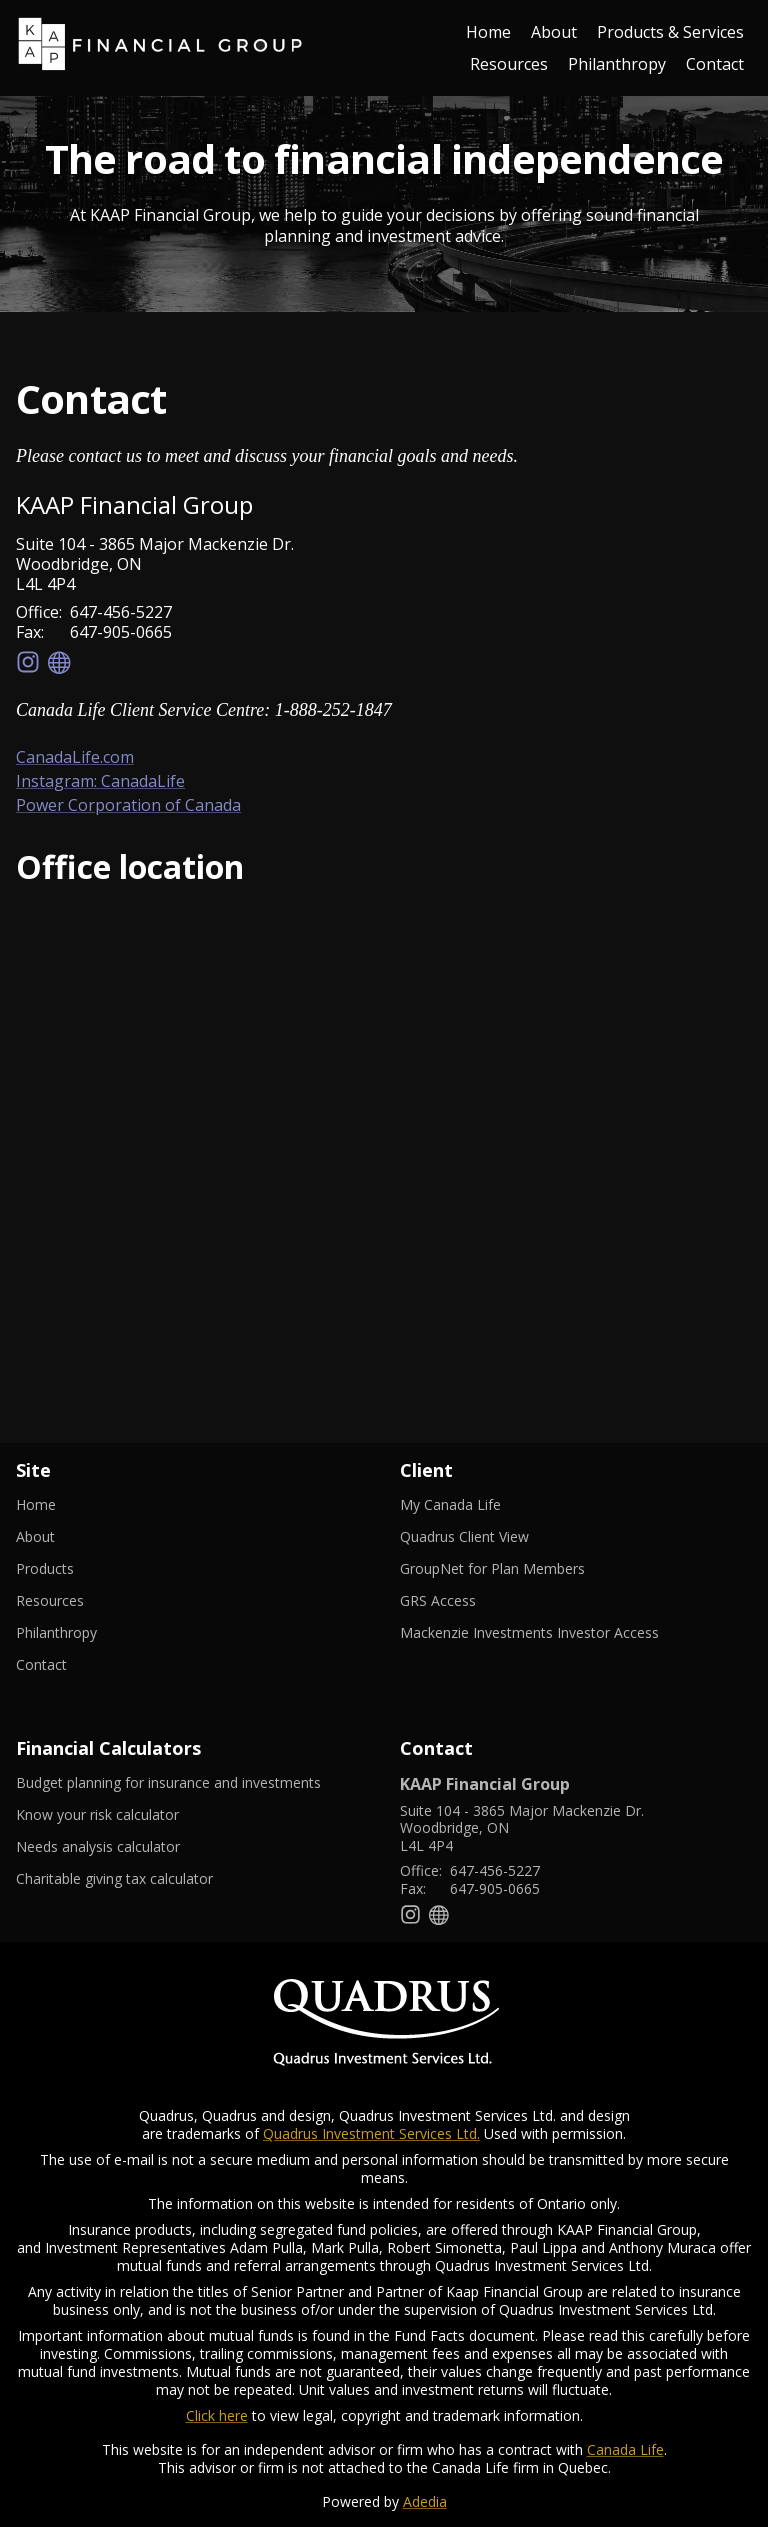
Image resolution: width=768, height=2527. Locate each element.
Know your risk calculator (122, 1815)
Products (45, 1569)
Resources (509, 64)
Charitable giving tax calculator (139, 1879)
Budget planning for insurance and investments (192, 1783)
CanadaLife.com (75, 757)
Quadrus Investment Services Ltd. (371, 2133)
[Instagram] (28, 662)
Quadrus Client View (489, 1537)
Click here (217, 2415)
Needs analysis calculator (122, 1847)
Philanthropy (617, 64)
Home (488, 32)
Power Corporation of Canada (128, 805)
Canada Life (625, 2449)
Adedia (425, 2501)
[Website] (60, 662)
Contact (715, 64)
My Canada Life (475, 1505)
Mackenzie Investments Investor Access (554, 1633)
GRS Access (462, 1601)
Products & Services (670, 32)
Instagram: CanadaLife (100, 781)
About (554, 32)
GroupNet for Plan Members (517, 1569)
